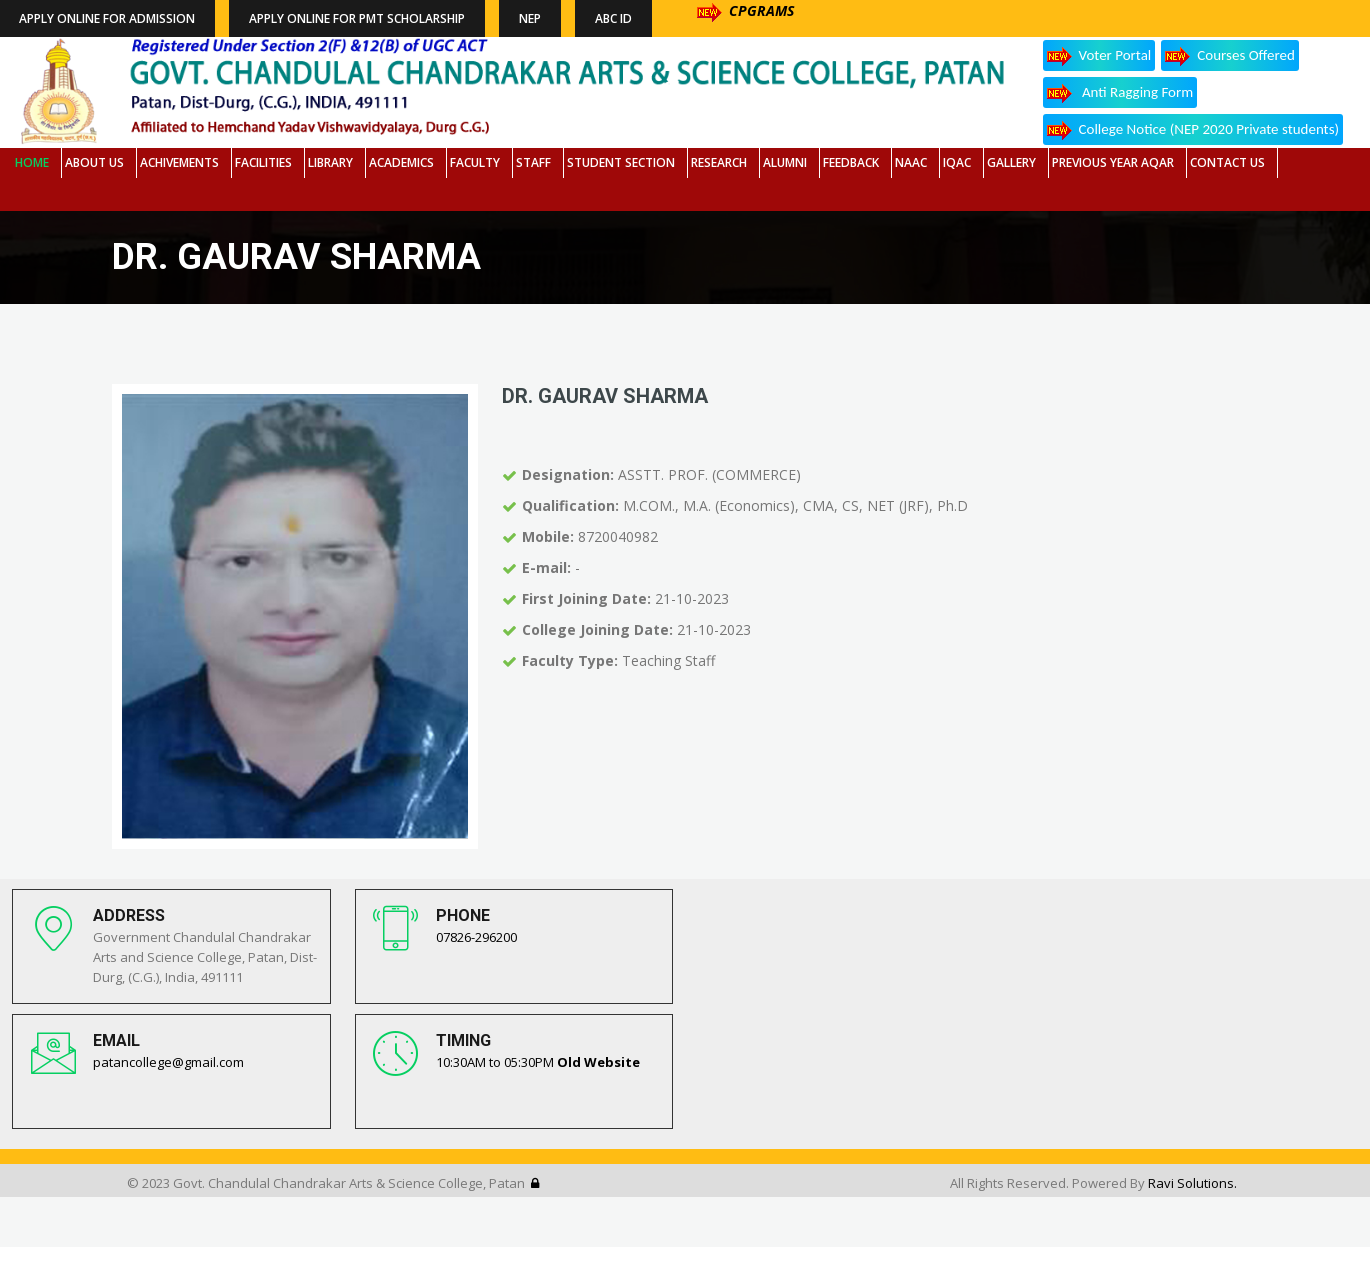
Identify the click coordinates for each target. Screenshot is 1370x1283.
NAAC (911, 162)
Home (32, 162)
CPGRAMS (745, 10)
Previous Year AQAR (1113, 162)
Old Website (598, 1062)
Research (719, 162)
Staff (533, 162)
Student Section (621, 162)
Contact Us (1227, 162)
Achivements (179, 162)
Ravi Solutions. (1192, 1183)
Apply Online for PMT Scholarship (357, 18)
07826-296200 (476, 937)
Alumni (785, 162)
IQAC (957, 162)
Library (330, 162)
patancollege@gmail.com (168, 1062)
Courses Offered (1230, 56)
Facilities (263, 162)
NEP (530, 18)
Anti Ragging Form (1120, 93)
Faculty (475, 162)
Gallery (1011, 162)
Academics (401, 162)
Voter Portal (1099, 56)
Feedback (851, 162)
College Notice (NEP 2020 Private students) (1193, 130)
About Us (94, 162)
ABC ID (613, 18)
